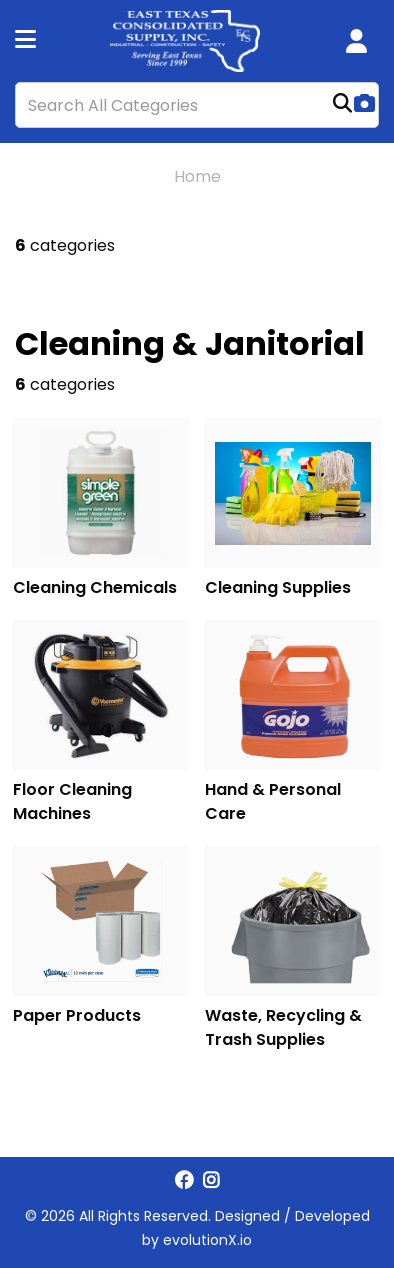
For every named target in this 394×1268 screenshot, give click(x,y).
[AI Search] (364, 105)
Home (197, 176)
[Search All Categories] (197, 105)
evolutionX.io (207, 1240)
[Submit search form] (342, 105)
